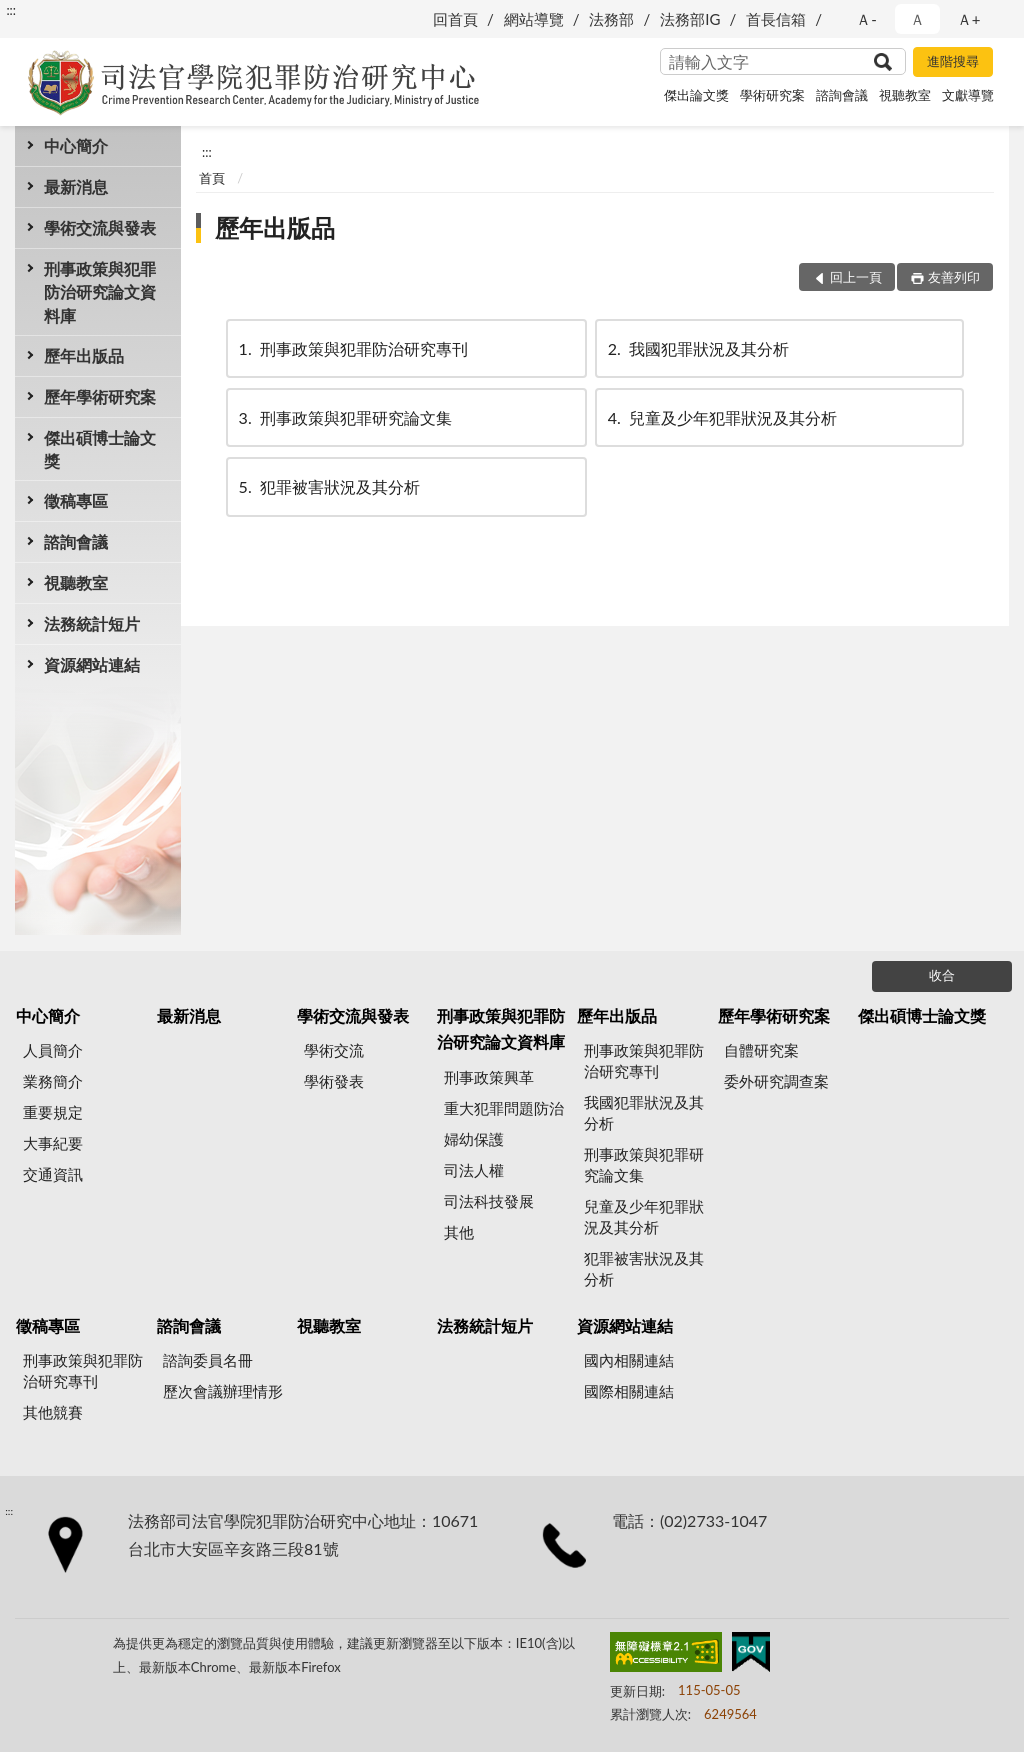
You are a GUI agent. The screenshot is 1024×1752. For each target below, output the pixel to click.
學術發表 (334, 1081)
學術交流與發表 (100, 227)
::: (11, 10)
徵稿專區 (76, 500)
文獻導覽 (968, 95)
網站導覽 (534, 19)
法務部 (611, 19)
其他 (459, 1232)
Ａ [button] (917, 19)
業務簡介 (53, 1081)
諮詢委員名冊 (208, 1360)
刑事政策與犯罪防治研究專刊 (352, 348)
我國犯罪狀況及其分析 (697, 348)
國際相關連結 (629, 1391)
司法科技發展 (489, 1201)
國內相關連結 (629, 1360)
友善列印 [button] (954, 277)
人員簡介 (53, 1050)
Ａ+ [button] (969, 19)
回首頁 (455, 19)
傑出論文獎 (696, 95)
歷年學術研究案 (100, 396)
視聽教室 (905, 95)
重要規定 (53, 1112)
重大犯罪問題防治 (504, 1108)
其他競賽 (53, 1412)
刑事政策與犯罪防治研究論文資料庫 (100, 291)
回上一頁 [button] (856, 277)
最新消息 (76, 186)
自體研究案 (761, 1050)
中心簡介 (76, 145)
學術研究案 (772, 95)
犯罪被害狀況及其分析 (328, 486)
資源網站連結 (92, 664)
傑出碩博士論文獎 (100, 449)
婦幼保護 (474, 1139)
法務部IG (690, 19)
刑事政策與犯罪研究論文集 (344, 417)
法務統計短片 (92, 623)
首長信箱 (776, 19)
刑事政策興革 (489, 1077)
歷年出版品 (84, 355)
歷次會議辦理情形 (223, 1391)
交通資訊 (53, 1174)
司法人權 (474, 1170)
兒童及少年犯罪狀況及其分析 (721, 417)
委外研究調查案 (776, 1081)
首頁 (212, 178)
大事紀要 (53, 1143)
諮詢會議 (842, 95)
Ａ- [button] (866, 19)
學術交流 (334, 1050)
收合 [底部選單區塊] (942, 975)
